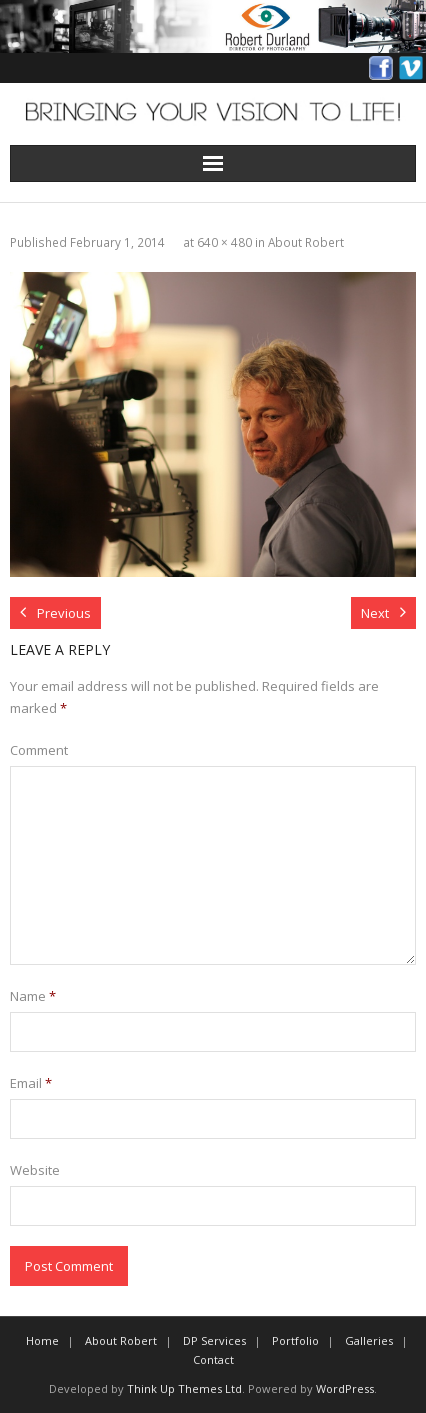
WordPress (345, 1388)
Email (31, 1083)
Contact (213, 1359)
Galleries (369, 1340)
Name (33, 996)
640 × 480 (224, 242)
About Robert (306, 242)
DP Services (214, 1340)
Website (35, 1170)
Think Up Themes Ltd (184, 1388)
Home (42, 1340)
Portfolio (295, 1340)
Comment (39, 750)
